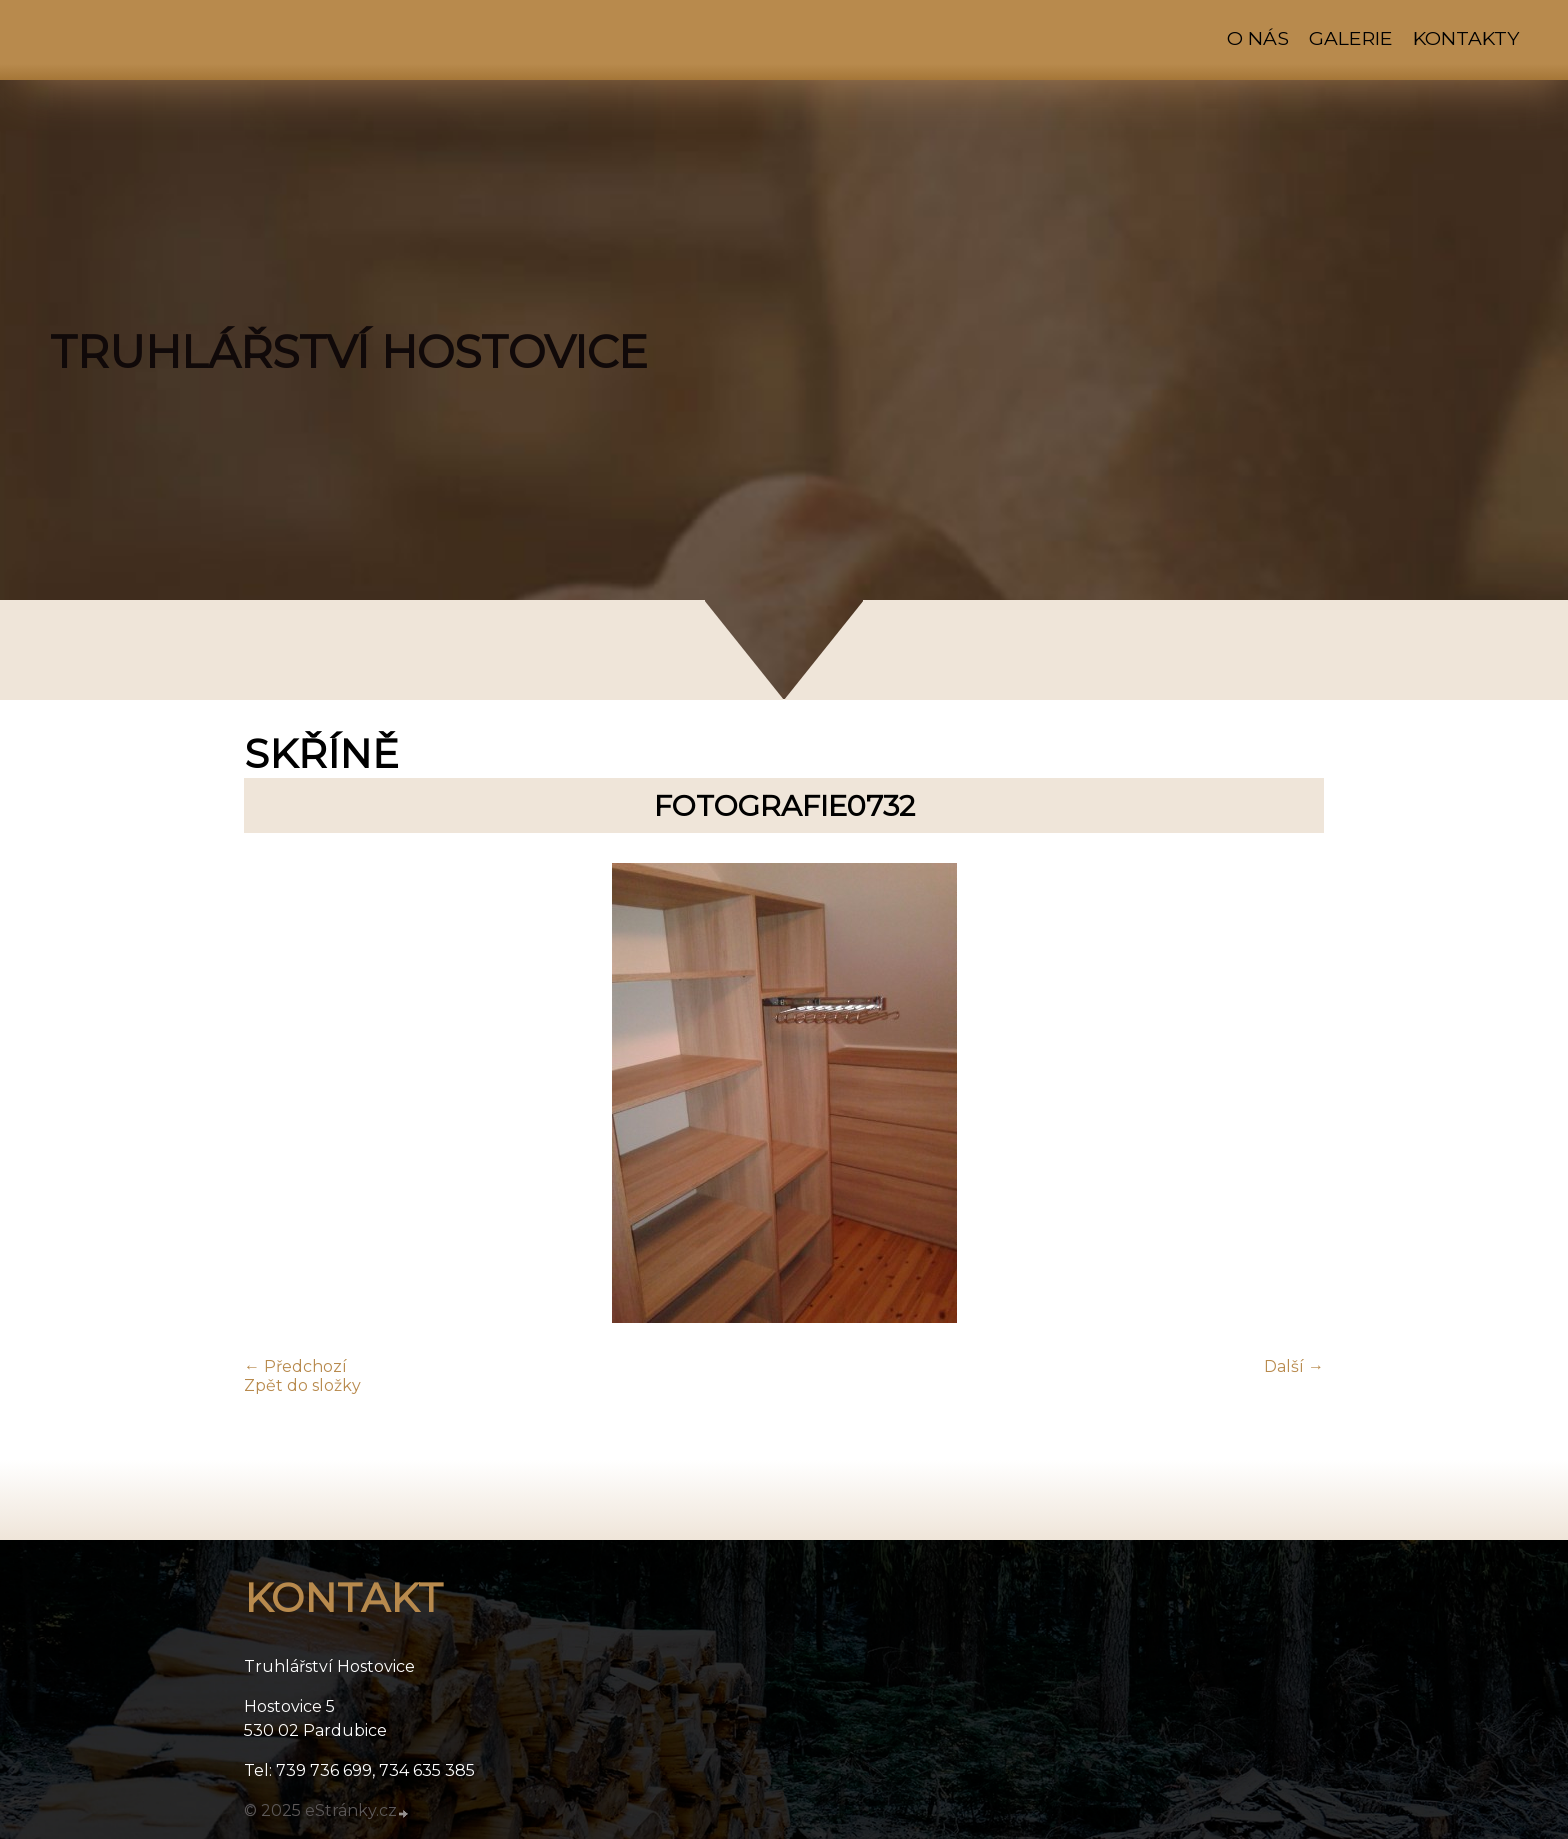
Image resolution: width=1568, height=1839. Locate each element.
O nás (1258, 38)
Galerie (1351, 38)
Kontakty (1466, 38)
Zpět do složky (302, 1385)
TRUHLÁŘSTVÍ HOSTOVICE (349, 352)
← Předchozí (295, 1366)
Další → (1294, 1366)
